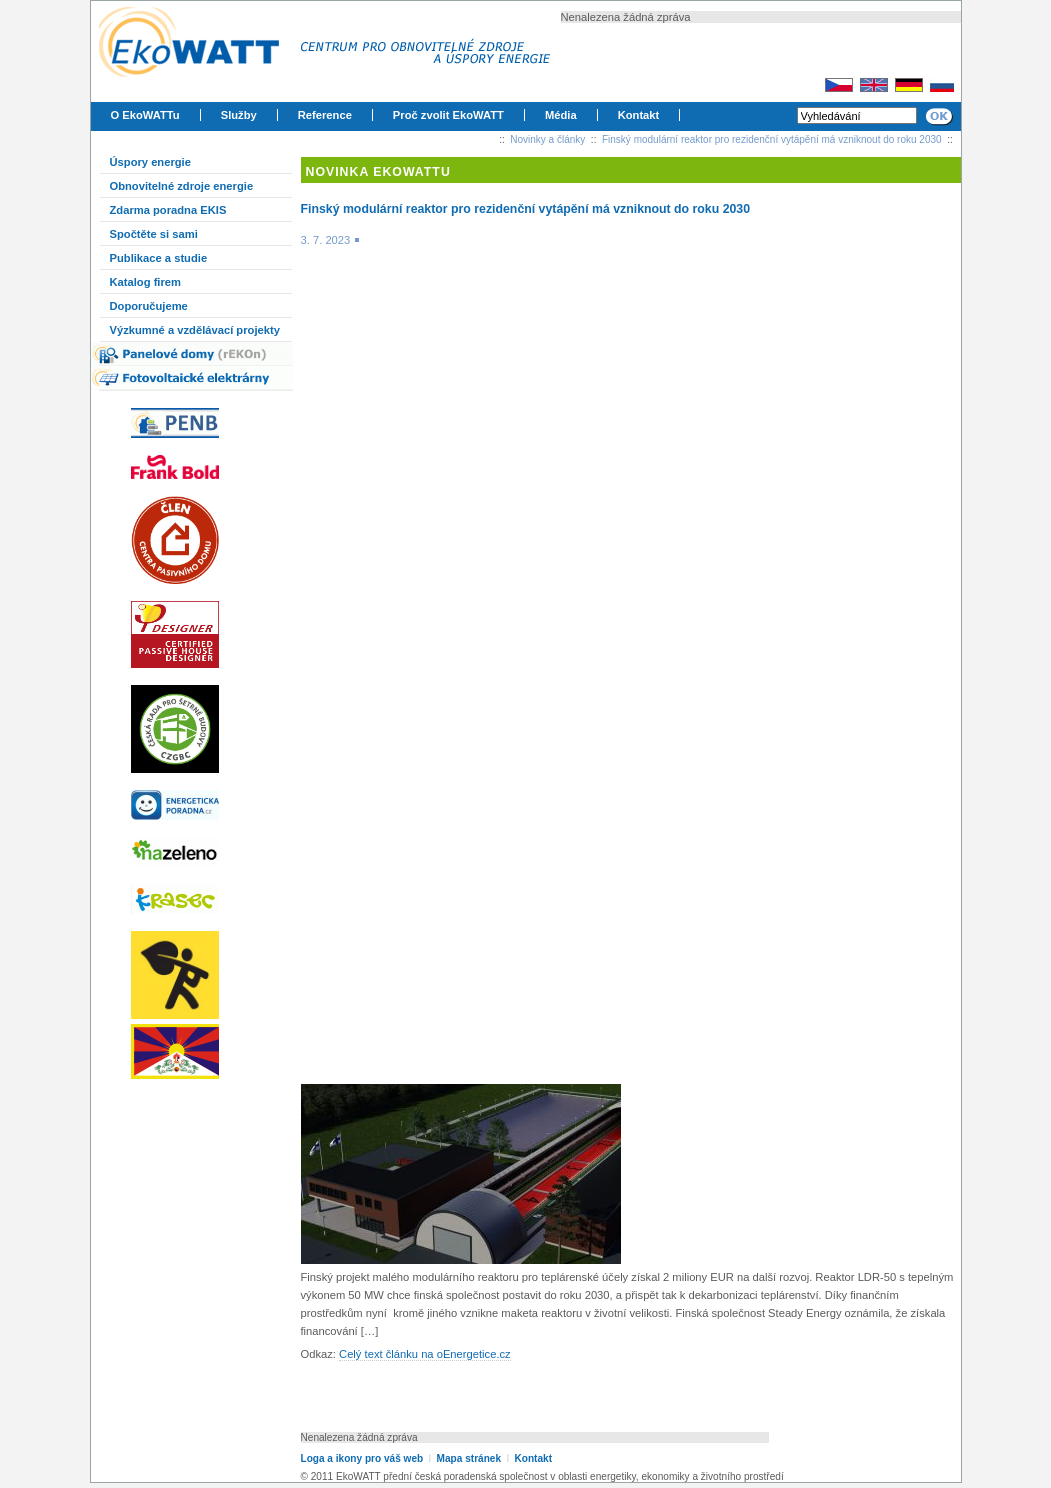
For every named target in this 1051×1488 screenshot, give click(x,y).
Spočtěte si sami (154, 234)
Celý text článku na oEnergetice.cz (425, 1354)
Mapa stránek (469, 1458)
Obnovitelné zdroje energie (182, 186)
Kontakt (639, 115)
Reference (325, 115)
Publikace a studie (159, 258)
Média (561, 115)
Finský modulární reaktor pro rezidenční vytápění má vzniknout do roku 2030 (772, 139)
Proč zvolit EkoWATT (448, 115)
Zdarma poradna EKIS (168, 210)
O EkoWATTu (145, 115)
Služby (239, 115)
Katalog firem (146, 282)
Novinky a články (547, 139)
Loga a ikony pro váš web (362, 1458)
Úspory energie (150, 162)
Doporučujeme (149, 306)
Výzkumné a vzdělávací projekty (195, 330)
